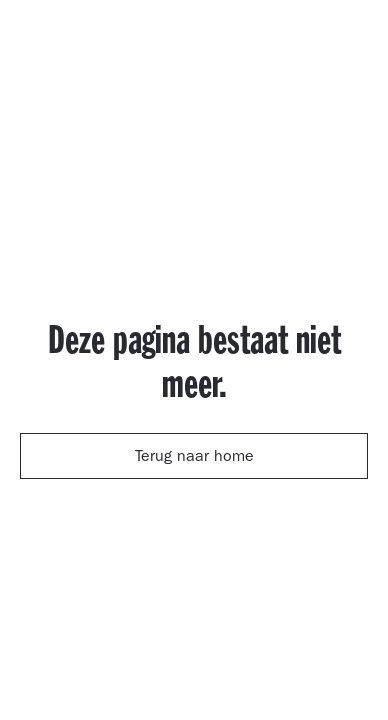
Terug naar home (194, 458)
